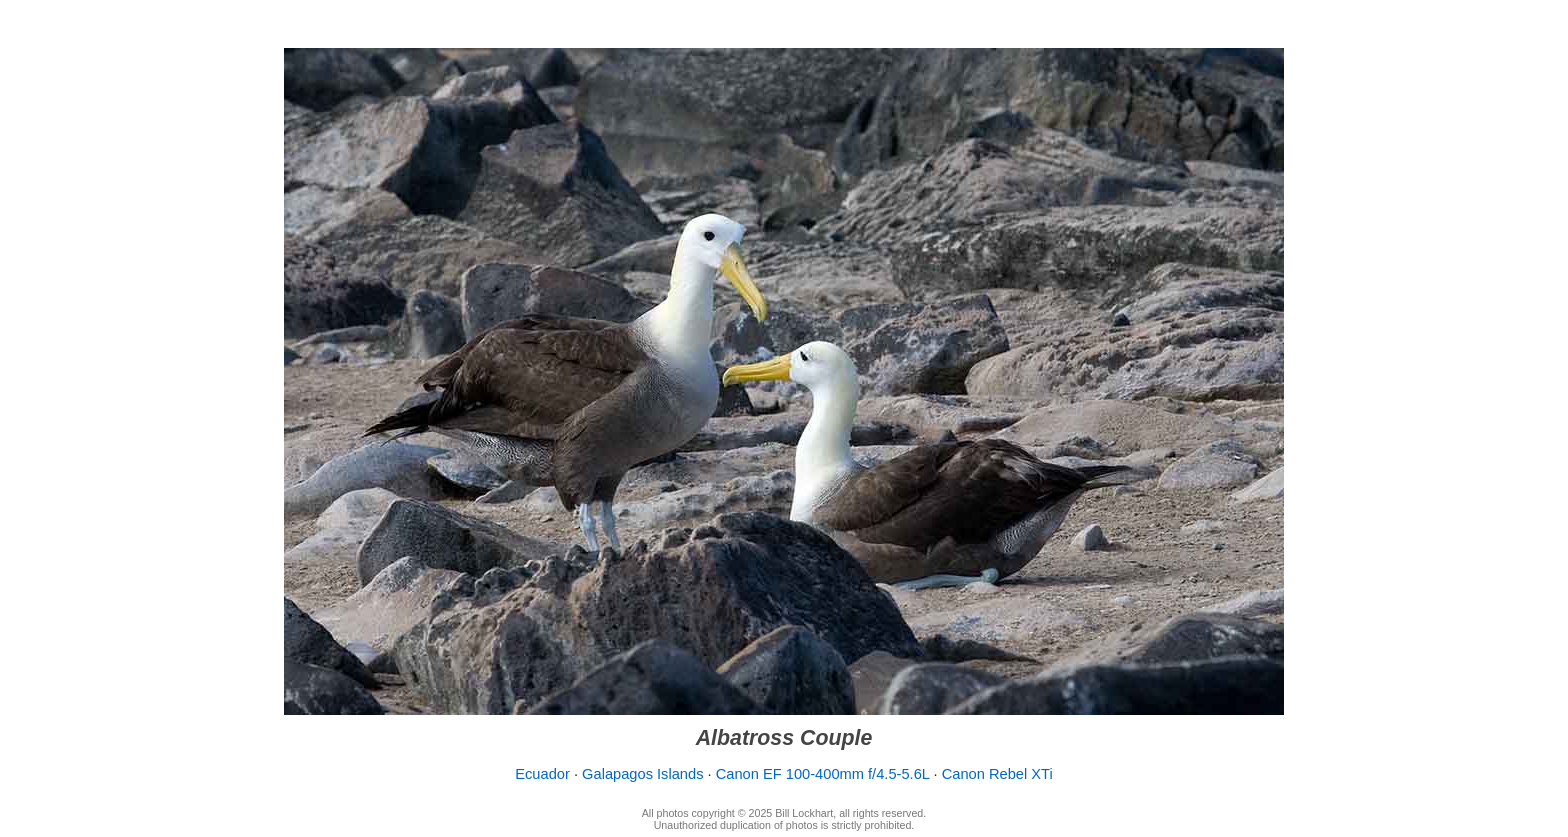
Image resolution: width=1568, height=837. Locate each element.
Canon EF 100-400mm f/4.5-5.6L (823, 774)
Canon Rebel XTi (997, 774)
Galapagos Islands (642, 774)
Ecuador (542, 774)
